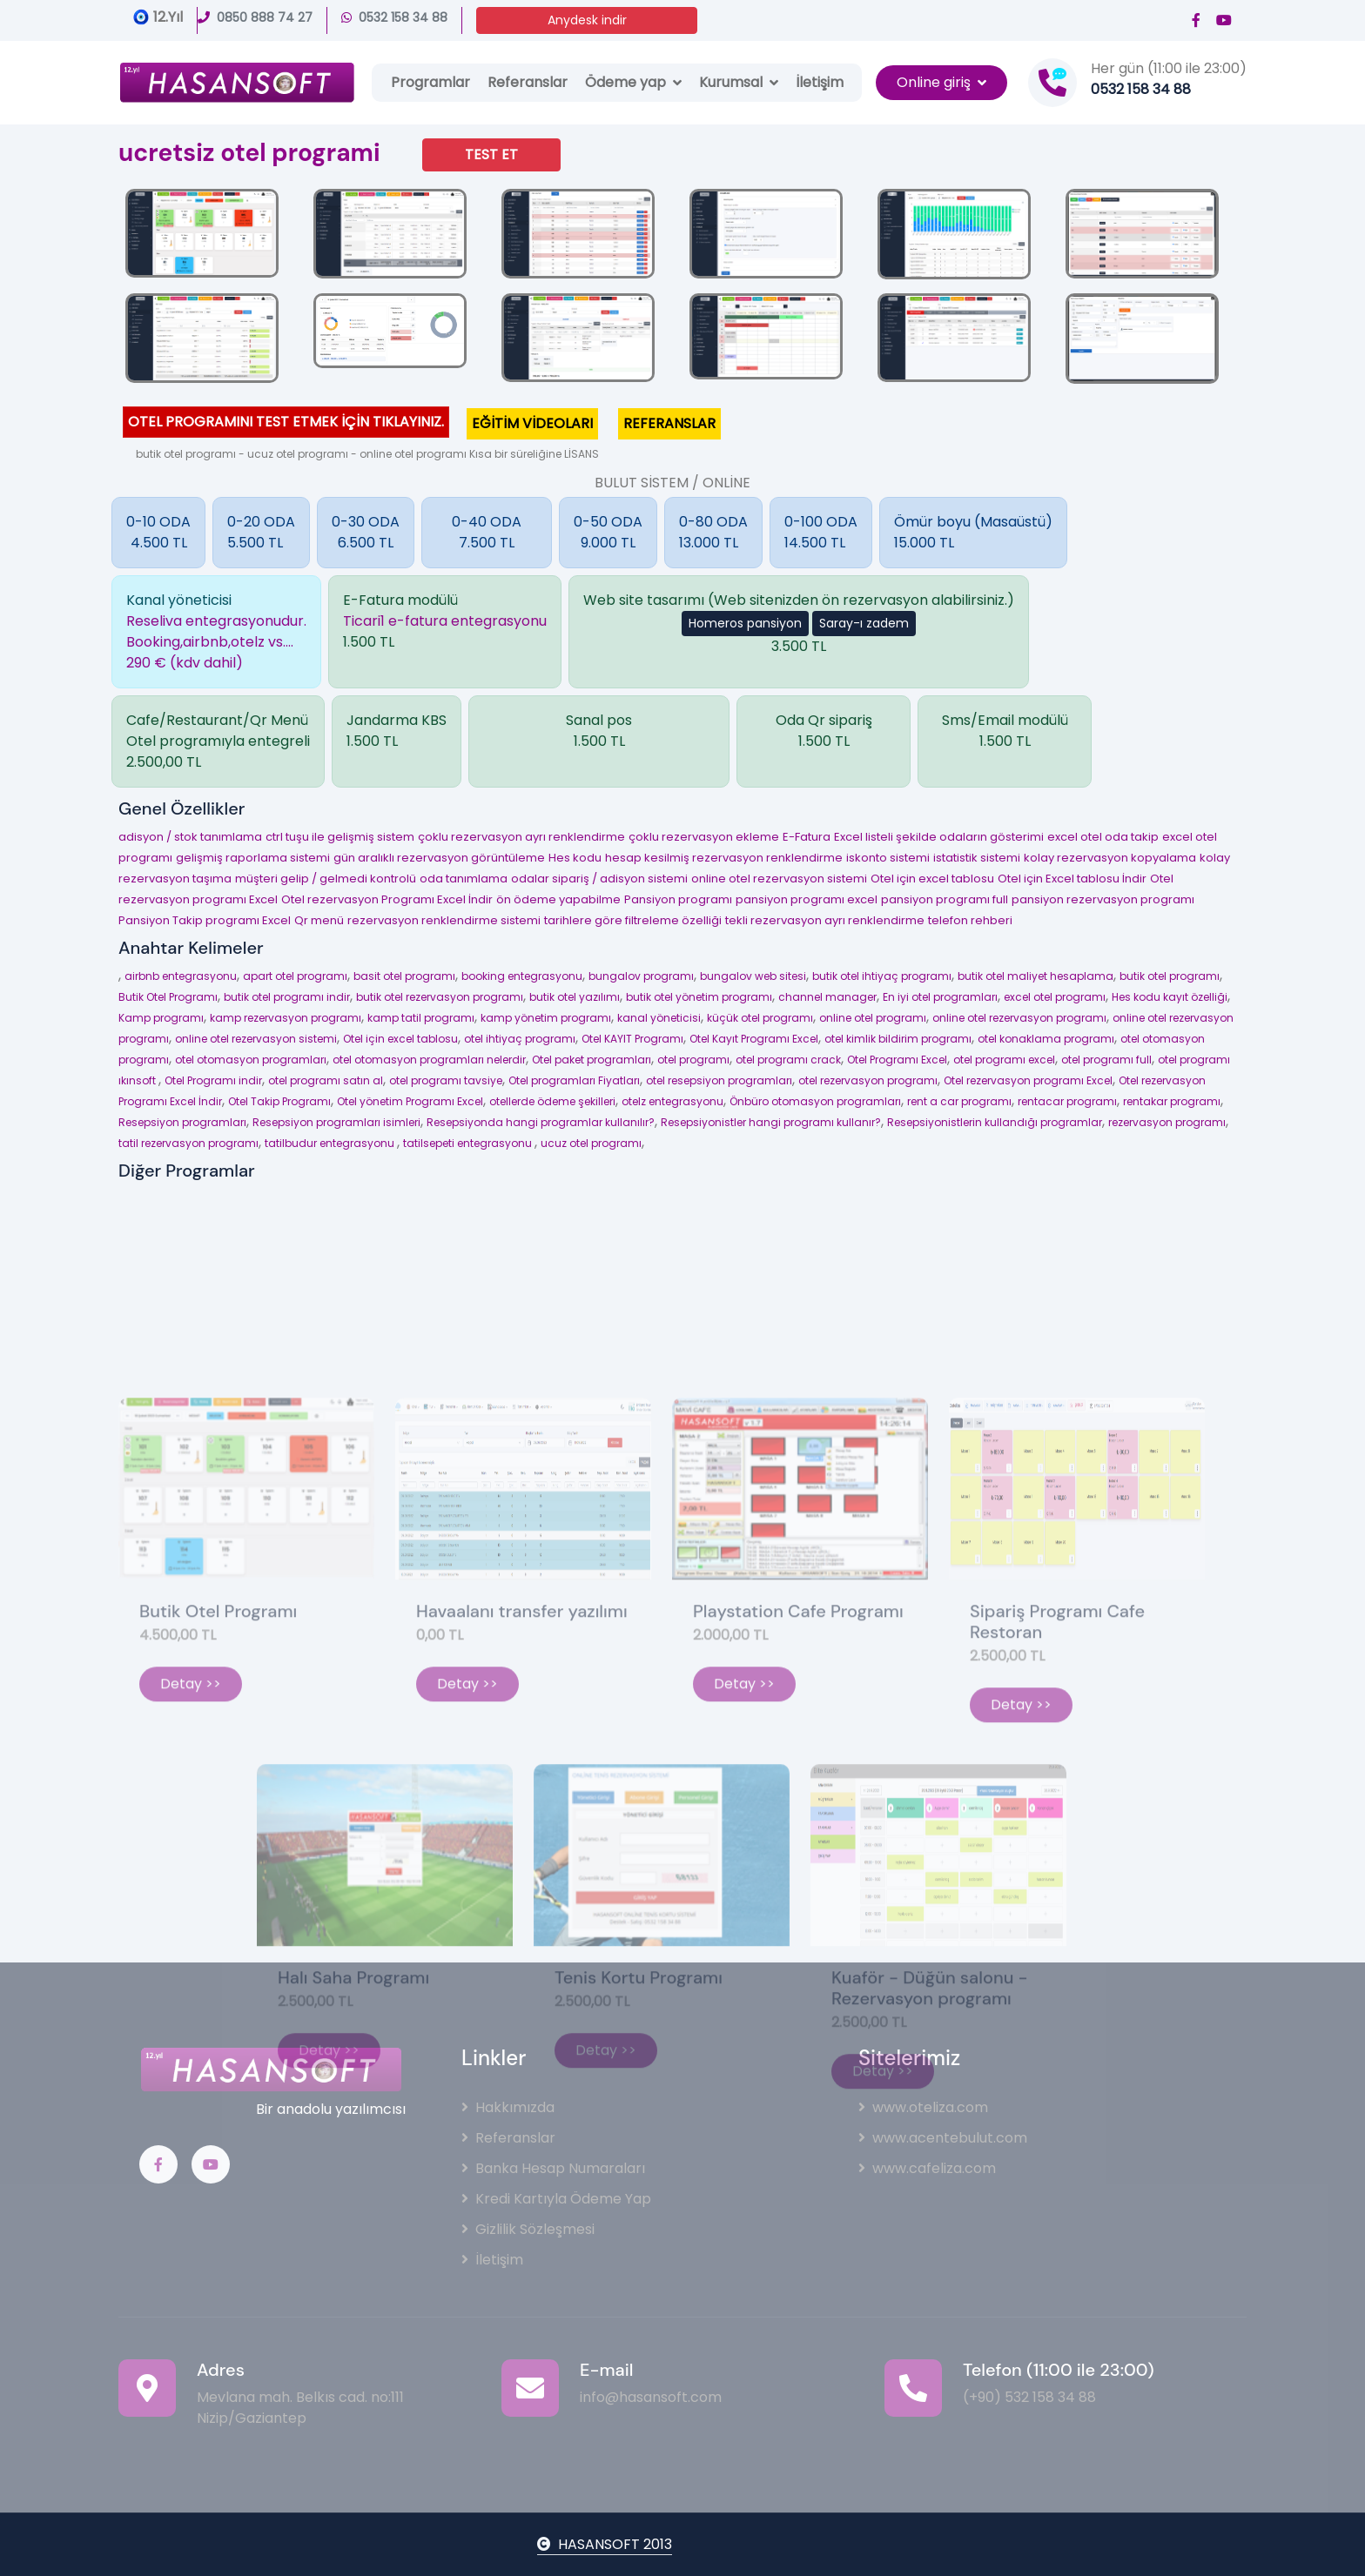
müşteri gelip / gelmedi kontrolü (325, 878)
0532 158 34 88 (394, 17)
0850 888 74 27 (255, 17)
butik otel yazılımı (574, 996)
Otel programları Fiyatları (574, 1080)
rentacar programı (1067, 1101)
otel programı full (1106, 1059)
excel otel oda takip (1103, 836)
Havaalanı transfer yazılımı (522, 1771)
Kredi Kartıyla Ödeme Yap (556, 2199)
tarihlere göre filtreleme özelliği (633, 920)
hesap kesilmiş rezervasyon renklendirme (724, 857)
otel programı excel (1004, 1059)
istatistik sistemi (976, 857)
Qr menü (319, 920)
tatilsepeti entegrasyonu (469, 1143)
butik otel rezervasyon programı (439, 996)
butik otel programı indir (287, 996)
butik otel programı (1170, 976)
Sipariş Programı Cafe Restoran (1057, 1781)
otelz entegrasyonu (672, 1101)
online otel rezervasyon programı (1019, 1017)
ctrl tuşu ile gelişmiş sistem (340, 836)
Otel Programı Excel (897, 1059)
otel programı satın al (325, 1080)
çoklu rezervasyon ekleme (704, 836)
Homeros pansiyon (745, 623)
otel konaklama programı (1046, 1038)
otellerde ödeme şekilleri (552, 1101)
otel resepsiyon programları (719, 1080)
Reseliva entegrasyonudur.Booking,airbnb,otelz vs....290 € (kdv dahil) (216, 642)
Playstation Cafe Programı (798, 1771)
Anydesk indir (587, 20)
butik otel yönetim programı (699, 996)
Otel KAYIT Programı (632, 1038)
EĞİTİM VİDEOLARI (532, 423)
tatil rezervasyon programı (188, 1143)
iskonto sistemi (888, 857)
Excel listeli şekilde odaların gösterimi (939, 836)
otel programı (693, 1059)
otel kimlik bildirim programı (898, 1038)
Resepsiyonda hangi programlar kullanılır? (541, 1122)
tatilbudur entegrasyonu (331, 1143)
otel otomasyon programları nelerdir (429, 1059)
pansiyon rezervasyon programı (1103, 899)
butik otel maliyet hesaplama (1035, 976)
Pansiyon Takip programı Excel (204, 920)
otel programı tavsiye (445, 1080)
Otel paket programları (591, 1059)
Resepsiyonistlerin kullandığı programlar (994, 1122)
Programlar (430, 82)
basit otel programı (404, 976)
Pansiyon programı (678, 899)
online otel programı (872, 1017)
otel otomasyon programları (250, 1059)
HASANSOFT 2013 (604, 2544)
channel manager (827, 996)
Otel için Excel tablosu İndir (1072, 878)
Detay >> (190, 1844)
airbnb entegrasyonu (180, 976)
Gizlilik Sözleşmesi (528, 2229)
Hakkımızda (508, 2107)
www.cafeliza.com (927, 2168)
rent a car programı (959, 1101)
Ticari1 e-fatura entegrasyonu (445, 621)
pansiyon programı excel (807, 899)
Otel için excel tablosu (932, 878)
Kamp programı (161, 1017)
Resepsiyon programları (182, 1122)
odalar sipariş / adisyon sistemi (599, 878)
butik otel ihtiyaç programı (881, 976)
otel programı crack (788, 1059)
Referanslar (528, 82)
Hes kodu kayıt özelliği (1169, 996)
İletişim (820, 82)
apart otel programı (295, 976)
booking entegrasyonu (521, 976)
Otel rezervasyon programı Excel (1028, 1080)
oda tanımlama (464, 878)
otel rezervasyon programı (868, 1080)
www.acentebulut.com (942, 2138)
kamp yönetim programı (546, 1017)
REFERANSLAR (669, 423)
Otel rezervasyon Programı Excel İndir (387, 899)
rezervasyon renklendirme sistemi (444, 920)
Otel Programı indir (213, 1080)
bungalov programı (641, 976)
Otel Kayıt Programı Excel (753, 1038)
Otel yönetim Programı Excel (410, 1101)
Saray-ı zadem (864, 623)
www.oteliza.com (923, 2107)
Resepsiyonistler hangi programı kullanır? (771, 1122)
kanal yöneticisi (659, 1017)
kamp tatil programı (420, 1017)
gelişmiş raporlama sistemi (253, 857)
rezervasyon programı (1167, 1122)
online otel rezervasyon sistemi (779, 878)
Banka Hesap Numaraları (553, 2168)
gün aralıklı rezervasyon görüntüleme (439, 857)
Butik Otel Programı (168, 996)
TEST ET (491, 154)
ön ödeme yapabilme (558, 899)
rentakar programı (1171, 1101)
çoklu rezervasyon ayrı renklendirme (521, 836)
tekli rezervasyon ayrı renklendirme (825, 920)
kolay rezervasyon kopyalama (1110, 857)
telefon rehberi (970, 920)
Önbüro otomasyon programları (815, 1101)
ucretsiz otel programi (249, 153)
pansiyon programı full (944, 899)
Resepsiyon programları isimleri (336, 1122)
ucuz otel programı (591, 1143)
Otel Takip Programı (279, 1101)
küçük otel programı (760, 1017)
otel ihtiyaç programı (519, 1038)
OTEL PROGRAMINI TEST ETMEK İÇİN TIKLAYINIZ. (286, 422)
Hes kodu (575, 857)
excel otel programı (1055, 996)
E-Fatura (806, 836)
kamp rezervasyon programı (285, 1017)
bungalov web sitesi (753, 976)
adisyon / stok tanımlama (190, 836)
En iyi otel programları (940, 996)
